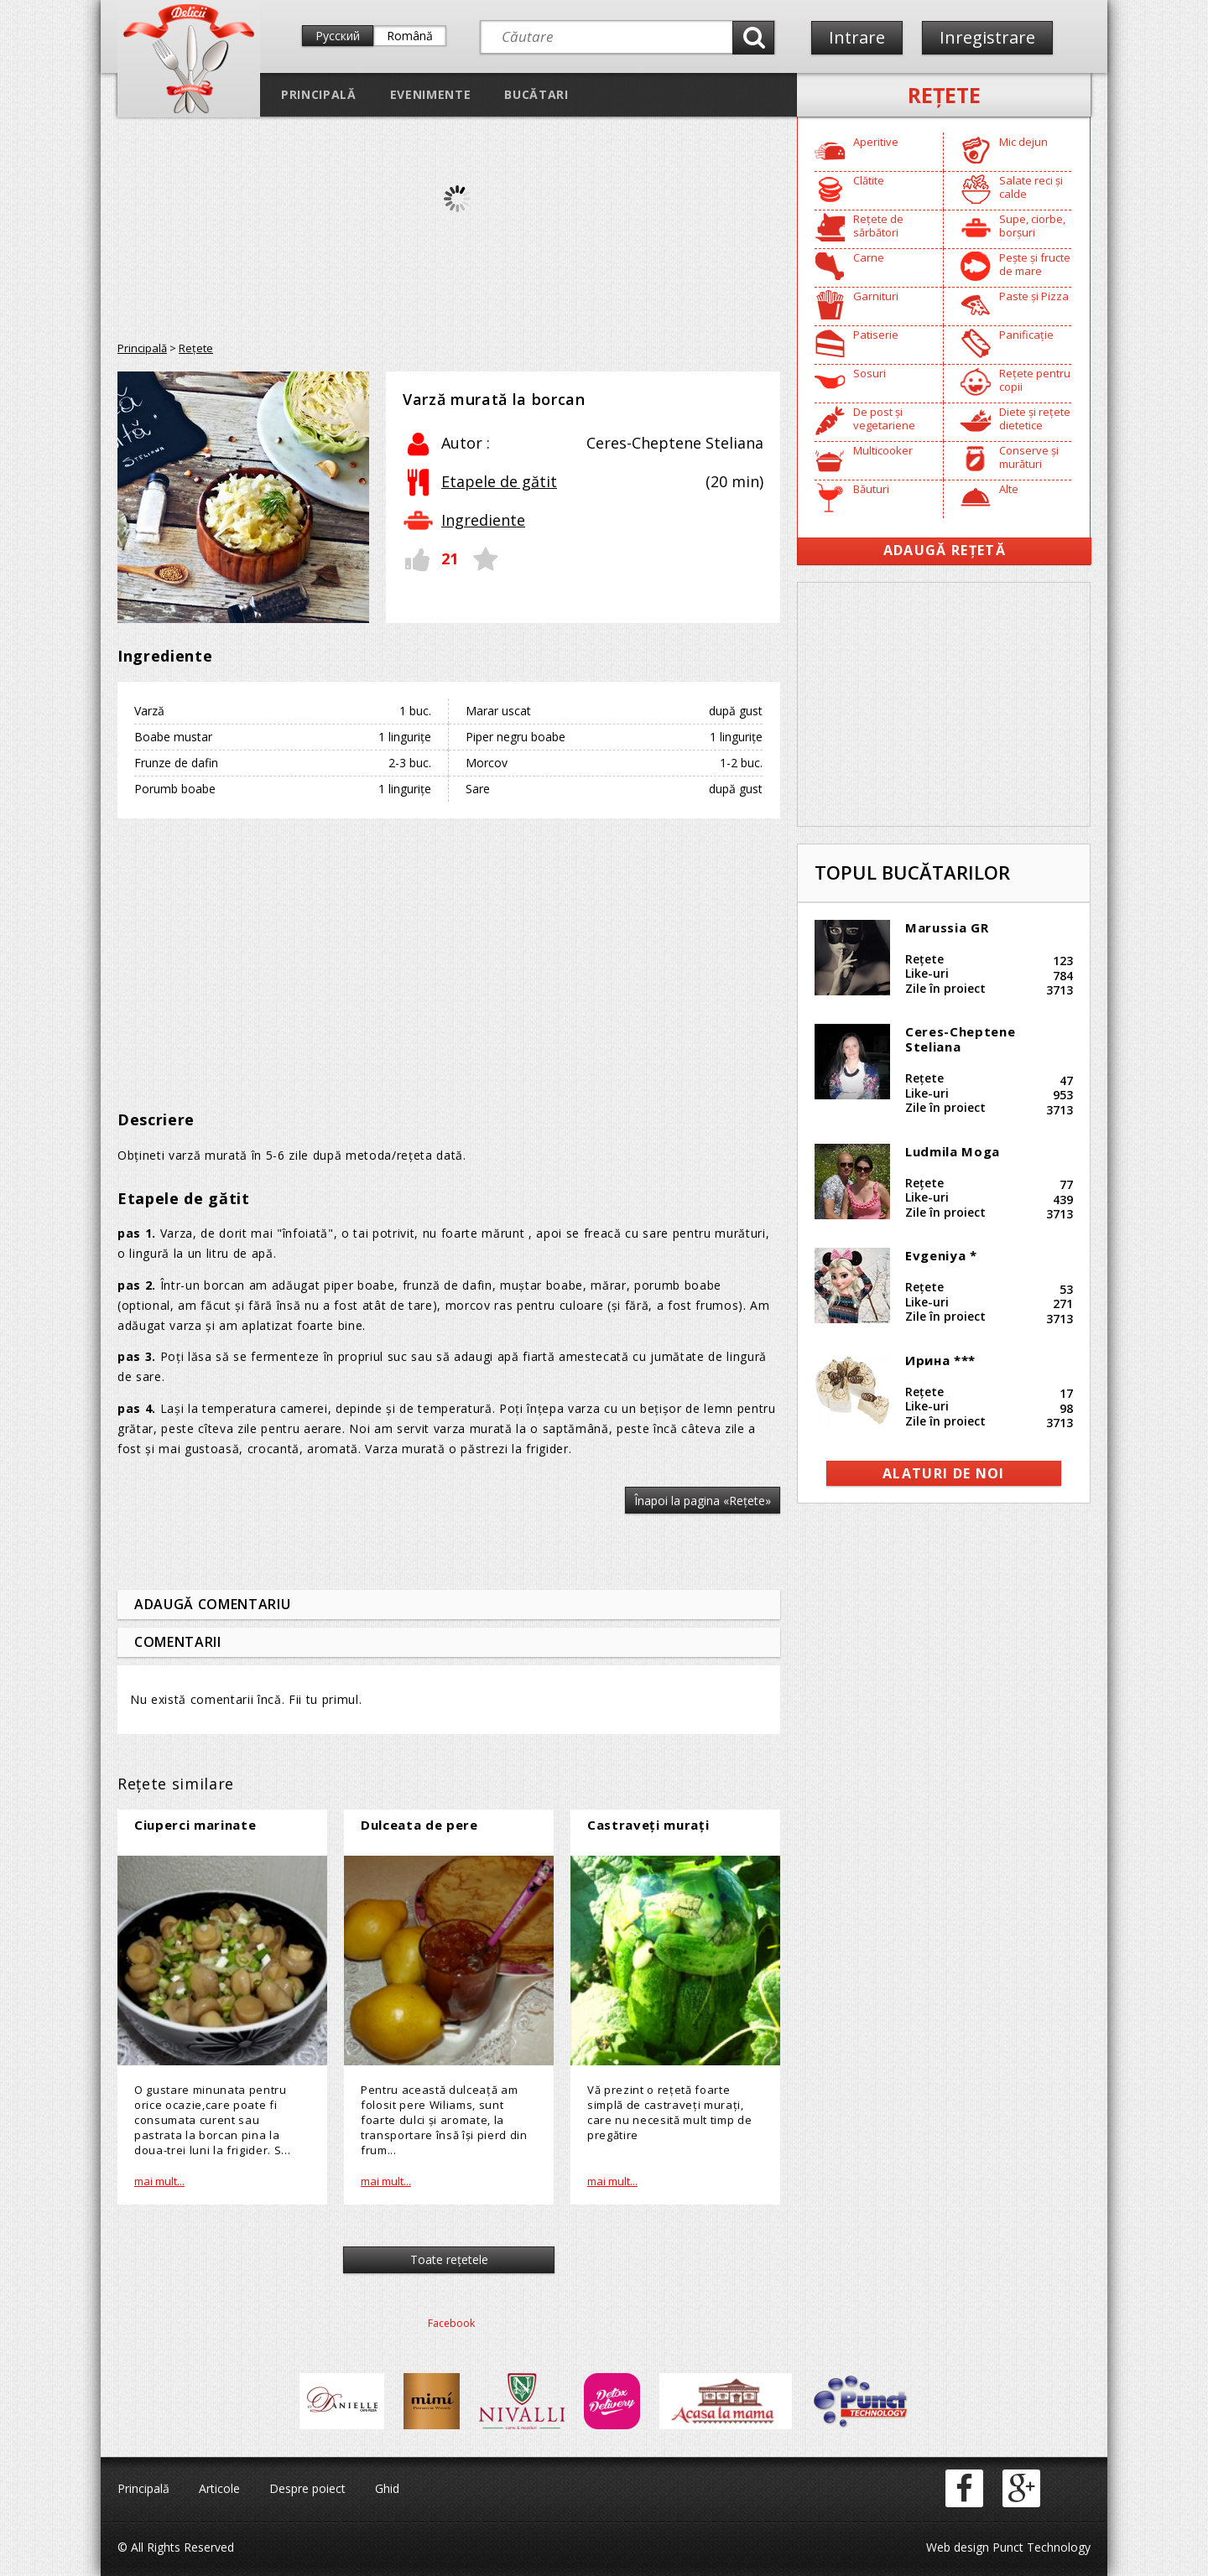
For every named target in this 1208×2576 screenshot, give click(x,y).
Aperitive (875, 141)
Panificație (1026, 334)
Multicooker (883, 450)
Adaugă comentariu (212, 1604)
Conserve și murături (1029, 457)
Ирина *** (940, 1360)
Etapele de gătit (499, 481)
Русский (337, 36)
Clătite (868, 180)
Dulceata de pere (419, 1824)
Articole (219, 2488)
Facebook (451, 2323)
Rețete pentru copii (1034, 380)
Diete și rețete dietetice (1034, 418)
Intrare (857, 37)
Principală (319, 94)
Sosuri (869, 373)
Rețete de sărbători (878, 225)
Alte (1008, 488)
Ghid (387, 2488)
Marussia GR (946, 927)
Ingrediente (483, 520)
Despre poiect (307, 2488)
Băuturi (871, 488)
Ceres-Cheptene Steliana (960, 1039)
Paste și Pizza (1034, 296)
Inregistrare (987, 37)
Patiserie (875, 334)
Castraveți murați (648, 1824)
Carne (868, 257)
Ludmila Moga (952, 1151)
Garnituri (875, 296)
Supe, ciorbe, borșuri (1032, 225)
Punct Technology (1040, 2547)
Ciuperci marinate (195, 1824)
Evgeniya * (941, 1255)
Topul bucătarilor (912, 872)
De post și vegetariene (884, 418)
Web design (957, 2547)
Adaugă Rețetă (944, 550)
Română (410, 36)
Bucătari (536, 94)
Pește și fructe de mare (1034, 264)
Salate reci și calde (1031, 187)
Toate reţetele (449, 2259)
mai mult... (159, 2181)
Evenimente (430, 94)
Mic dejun (1023, 141)
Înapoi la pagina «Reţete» (702, 1501)
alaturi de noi (944, 1473)
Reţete (944, 94)
